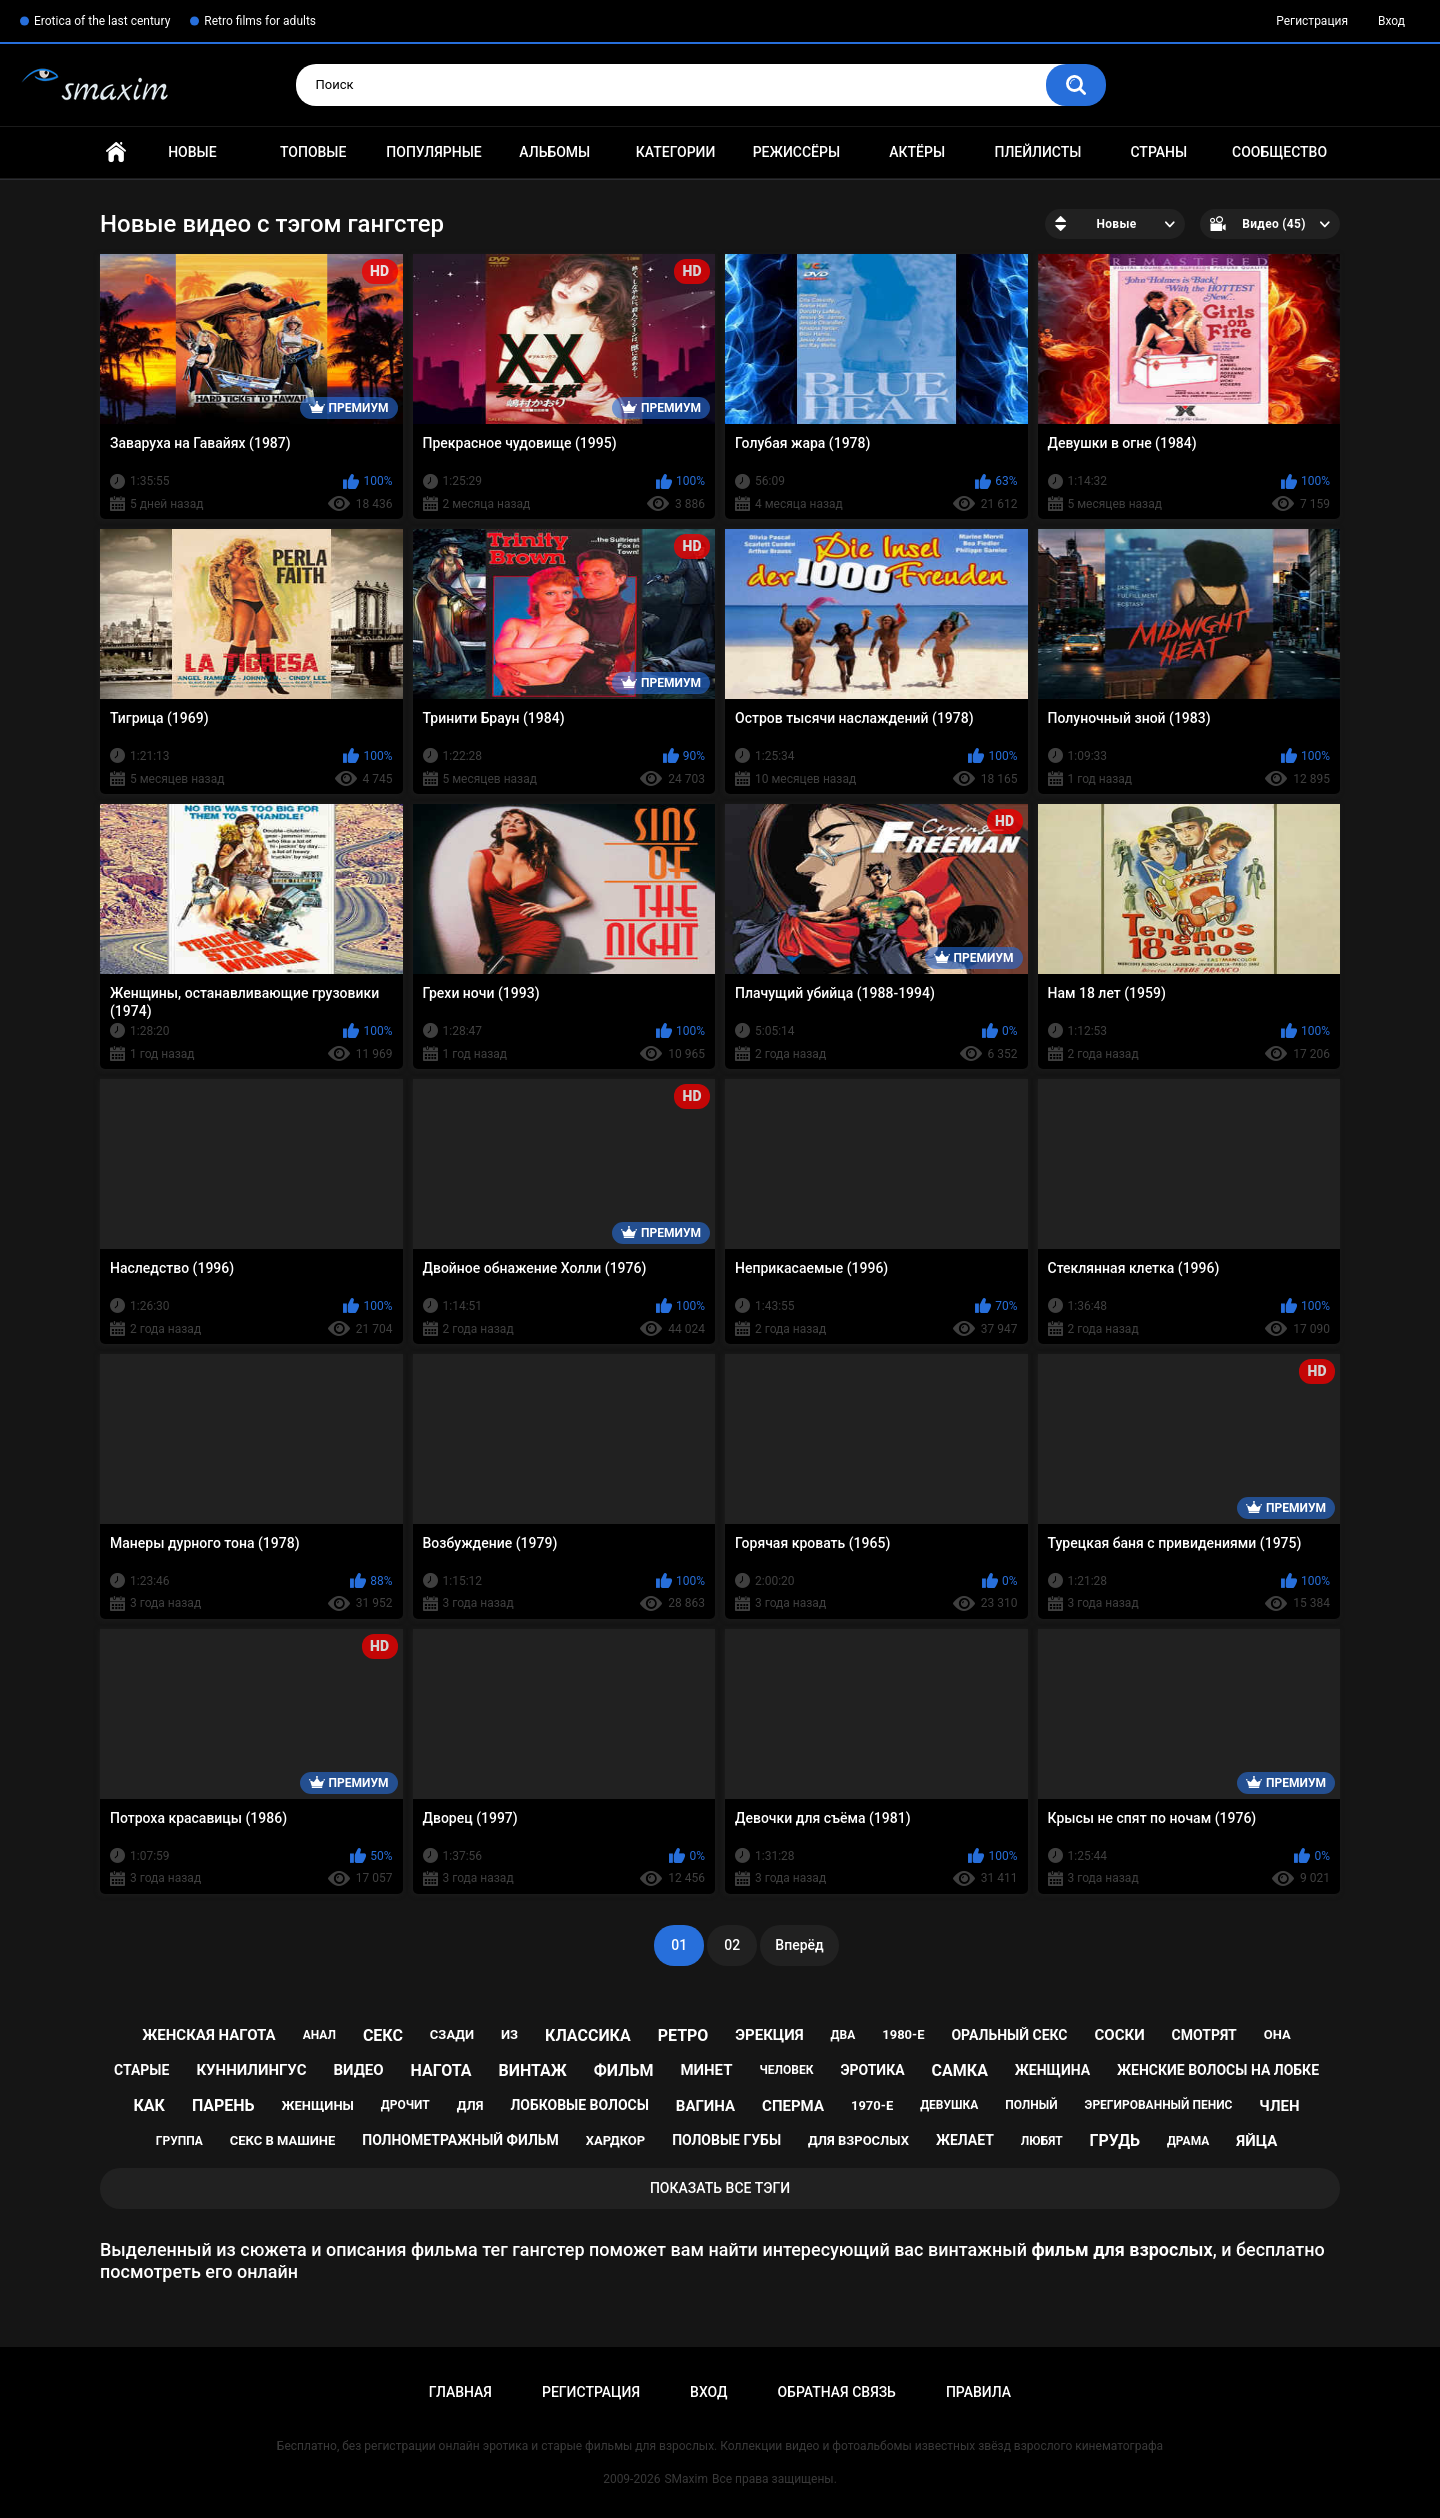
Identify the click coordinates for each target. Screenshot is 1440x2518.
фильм (624, 2070)
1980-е (903, 2034)
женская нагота (208, 2035)
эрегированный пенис (1159, 2105)
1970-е (872, 2105)
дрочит (405, 2105)
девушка (949, 2105)
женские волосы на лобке (1218, 2070)
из (509, 2034)
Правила (978, 2392)
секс (383, 2035)
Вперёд (799, 1945)
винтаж (532, 2070)
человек (786, 2070)
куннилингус (251, 2070)
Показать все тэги (720, 2188)
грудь (1115, 2140)
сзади (452, 2034)
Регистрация (1312, 21)
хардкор (615, 2140)
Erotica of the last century (102, 21)
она (1277, 2034)
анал (319, 2035)
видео (358, 2070)
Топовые (313, 152)
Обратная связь (836, 2392)
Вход (1391, 21)
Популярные (433, 152)
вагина (705, 2106)
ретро (683, 2035)
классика (588, 2035)
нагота (441, 2070)
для (470, 2105)
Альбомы (554, 152)
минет (706, 2070)
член (1279, 2106)
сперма (793, 2106)
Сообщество (1279, 152)
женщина (1052, 2070)
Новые (192, 152)
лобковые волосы (579, 2105)
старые (141, 2070)
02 (732, 1945)
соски (1119, 2035)
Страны (1158, 152)
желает (965, 2140)
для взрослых (858, 2140)
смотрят (1204, 2035)
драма (1188, 2141)
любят (1042, 2141)
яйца (1256, 2141)
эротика (872, 2070)
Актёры (917, 152)
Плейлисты (1037, 152)
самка (960, 2070)
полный (1031, 2105)
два (843, 2035)
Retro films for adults (260, 21)
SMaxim (686, 2479)
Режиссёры (796, 152)
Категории (676, 152)
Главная (116, 152)
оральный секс (1009, 2035)
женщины (318, 2105)
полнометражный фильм (460, 2140)
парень (223, 2105)
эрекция (769, 2035)
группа (179, 2141)
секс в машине (283, 2140)
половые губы (726, 2140)
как (149, 2105)
